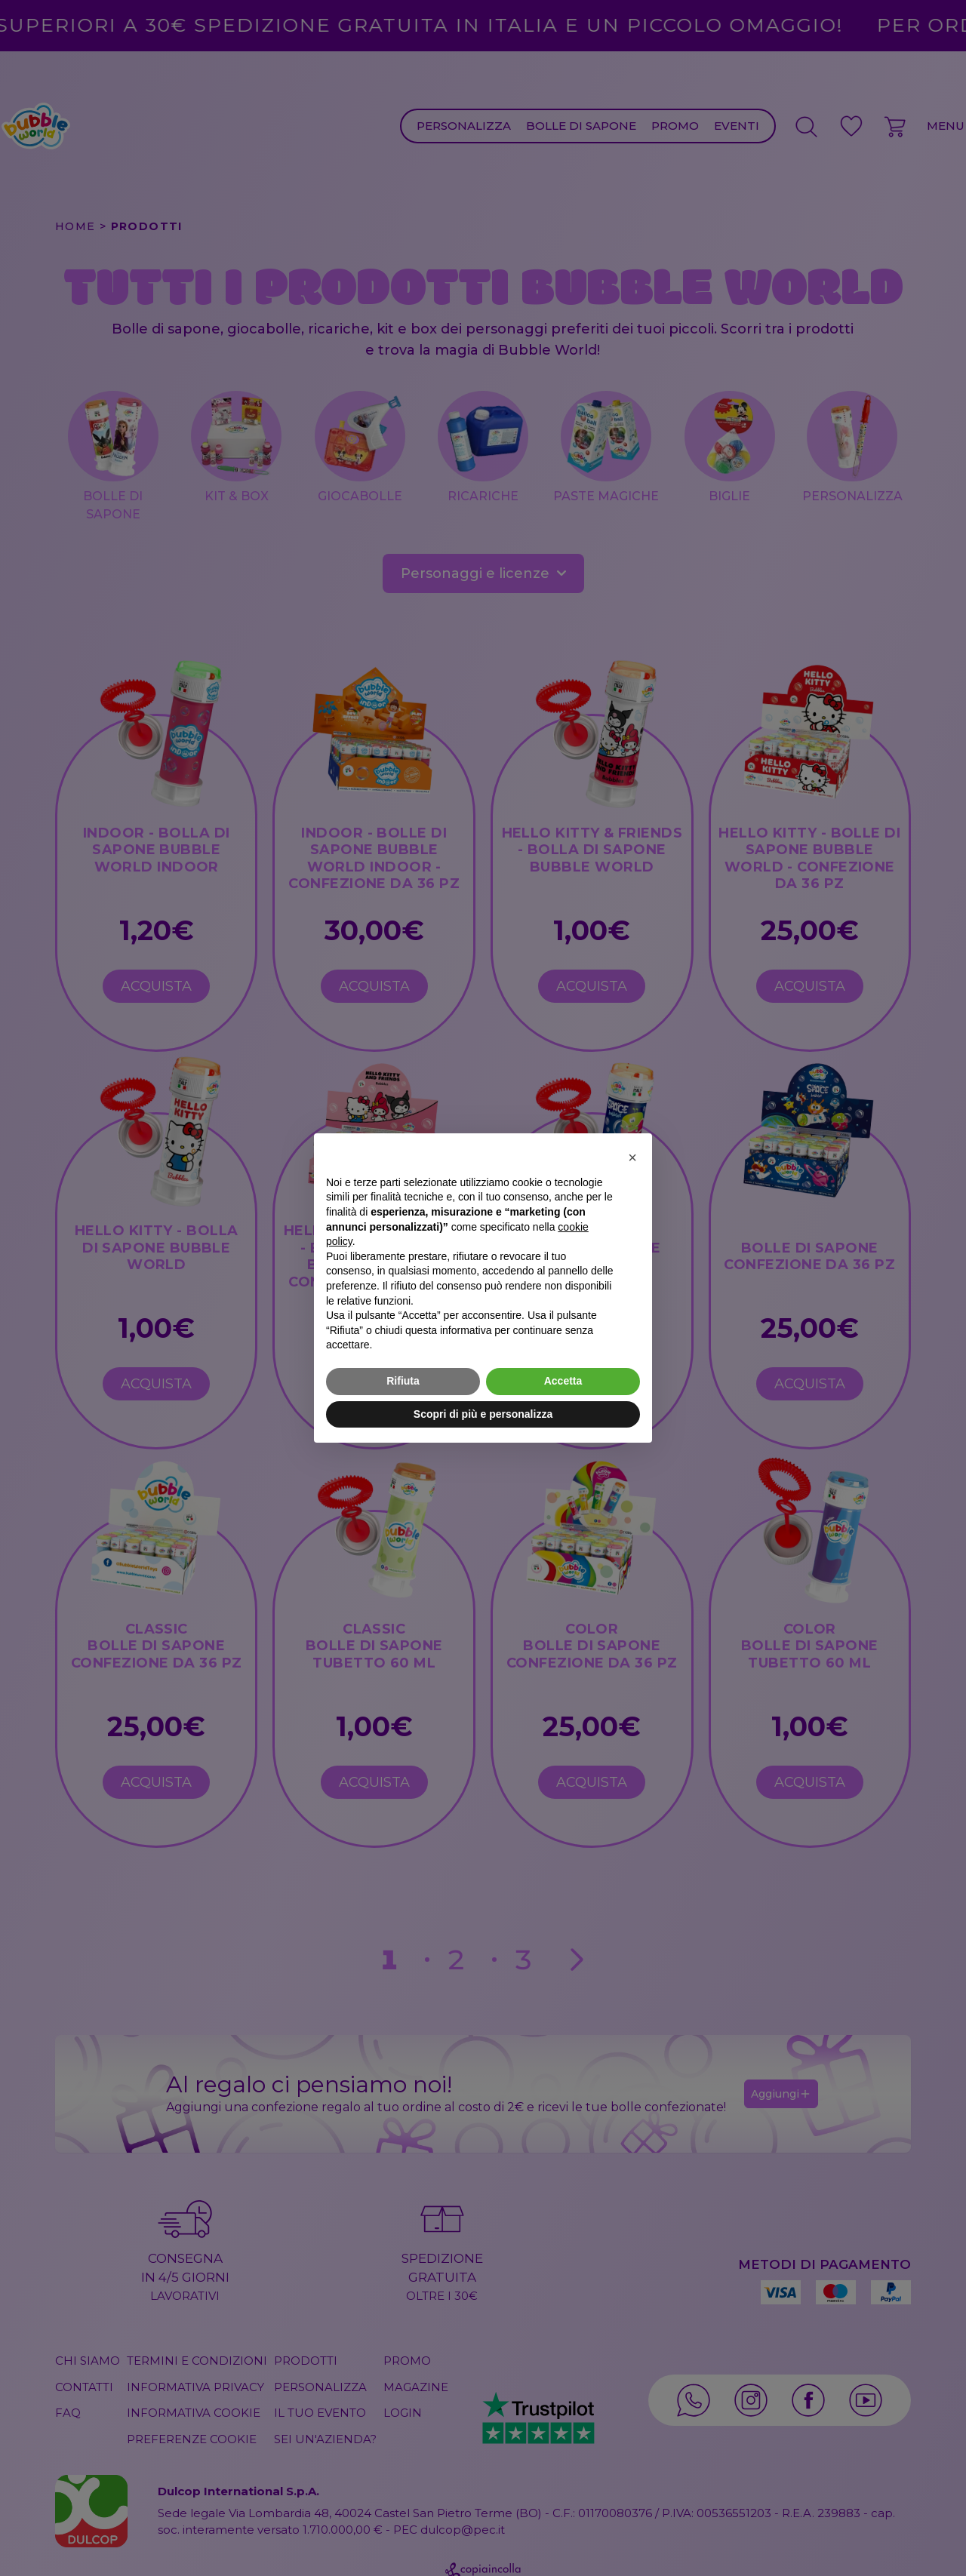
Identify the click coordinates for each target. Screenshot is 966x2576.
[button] (632, 1157)
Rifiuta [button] (403, 1381)
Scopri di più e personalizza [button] (483, 1414)
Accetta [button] (563, 1381)
